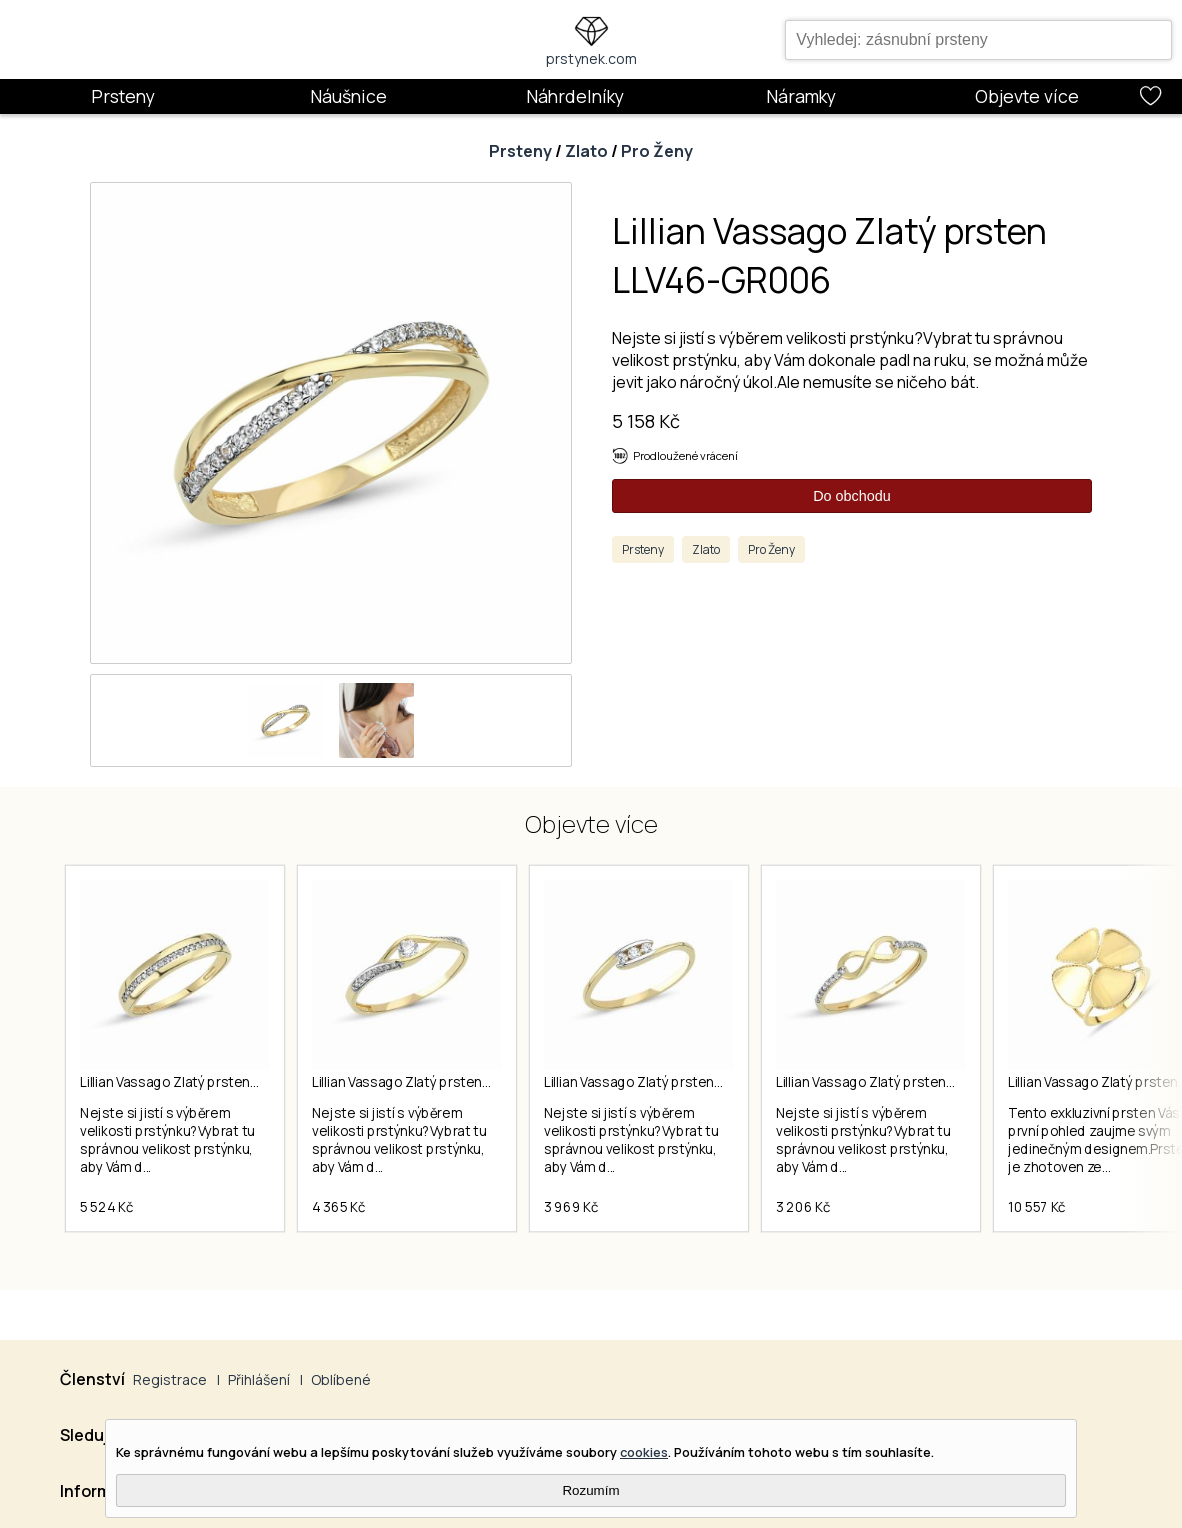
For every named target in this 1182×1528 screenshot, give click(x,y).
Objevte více (1027, 96)
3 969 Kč (571, 1207)
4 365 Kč (338, 1207)
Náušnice (348, 96)
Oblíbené (341, 1379)
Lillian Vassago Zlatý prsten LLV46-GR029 (905, 1082)
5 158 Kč (646, 421)
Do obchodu (852, 496)
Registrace (170, 1379)
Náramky (801, 96)
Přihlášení (259, 1379)
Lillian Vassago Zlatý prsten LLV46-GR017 (439, 1082)
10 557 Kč (1037, 1207)
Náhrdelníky (575, 96)
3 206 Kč (803, 1207)
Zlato (586, 151)
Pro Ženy (657, 151)
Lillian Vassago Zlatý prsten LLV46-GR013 (207, 1082)
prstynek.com (591, 58)
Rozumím (590, 1490)
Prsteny (123, 96)
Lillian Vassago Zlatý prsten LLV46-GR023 (672, 1082)
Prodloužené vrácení (685, 455)
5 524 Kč (106, 1207)
